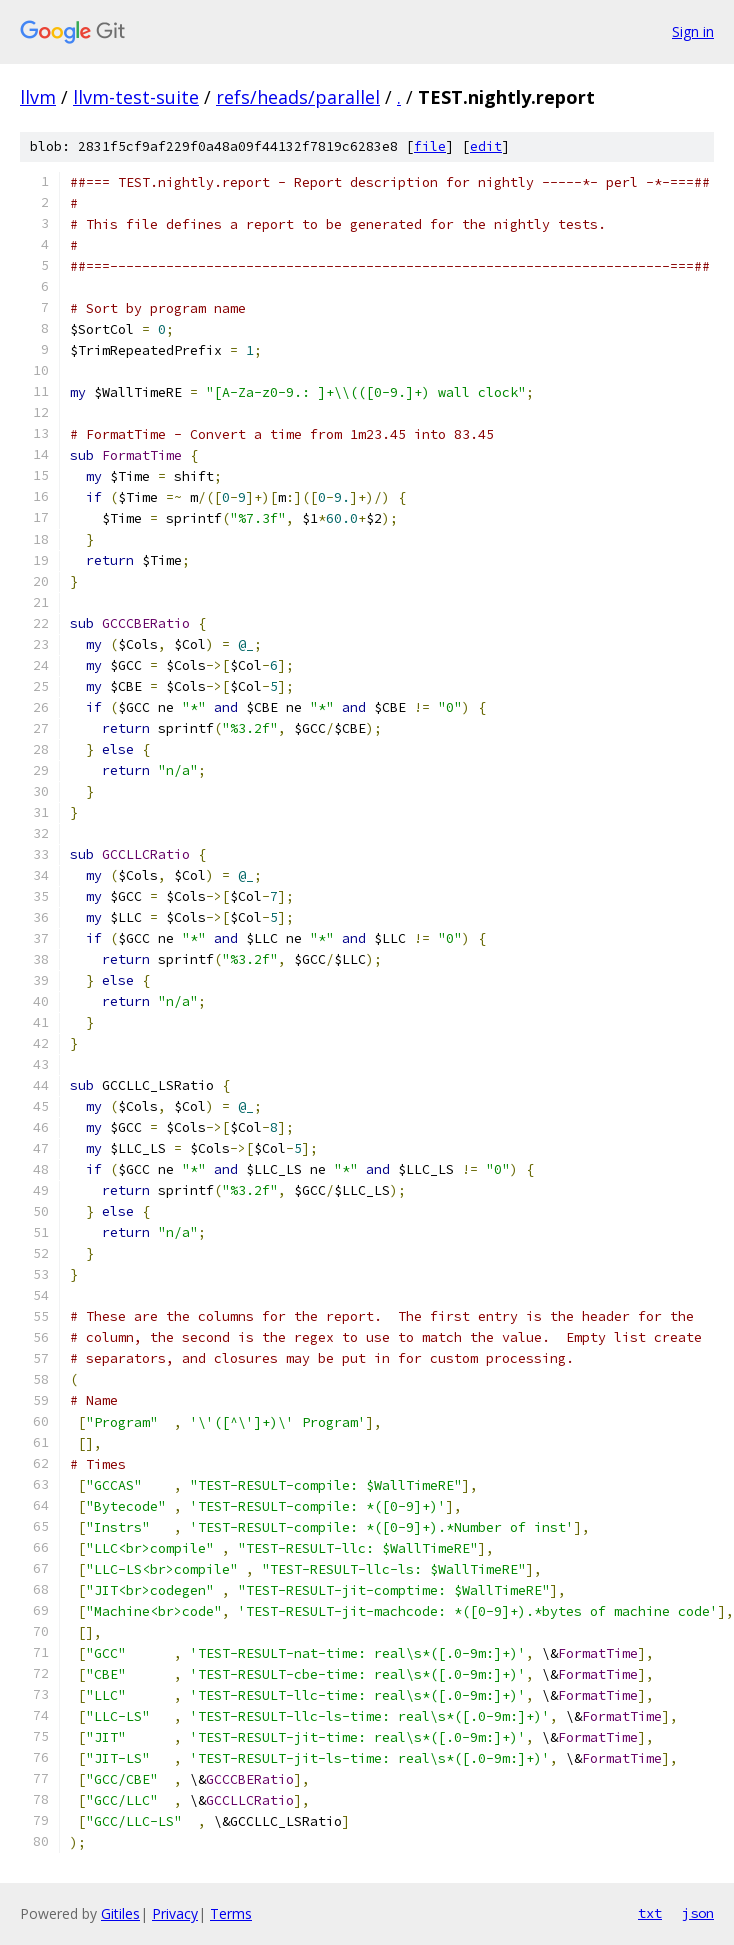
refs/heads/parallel (298, 97)
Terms (231, 1913)
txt (650, 1913)
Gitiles (120, 1913)
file (430, 146)
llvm (38, 97)
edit (486, 146)
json (698, 1913)
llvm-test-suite (136, 97)
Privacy (175, 1913)
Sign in (693, 31)
